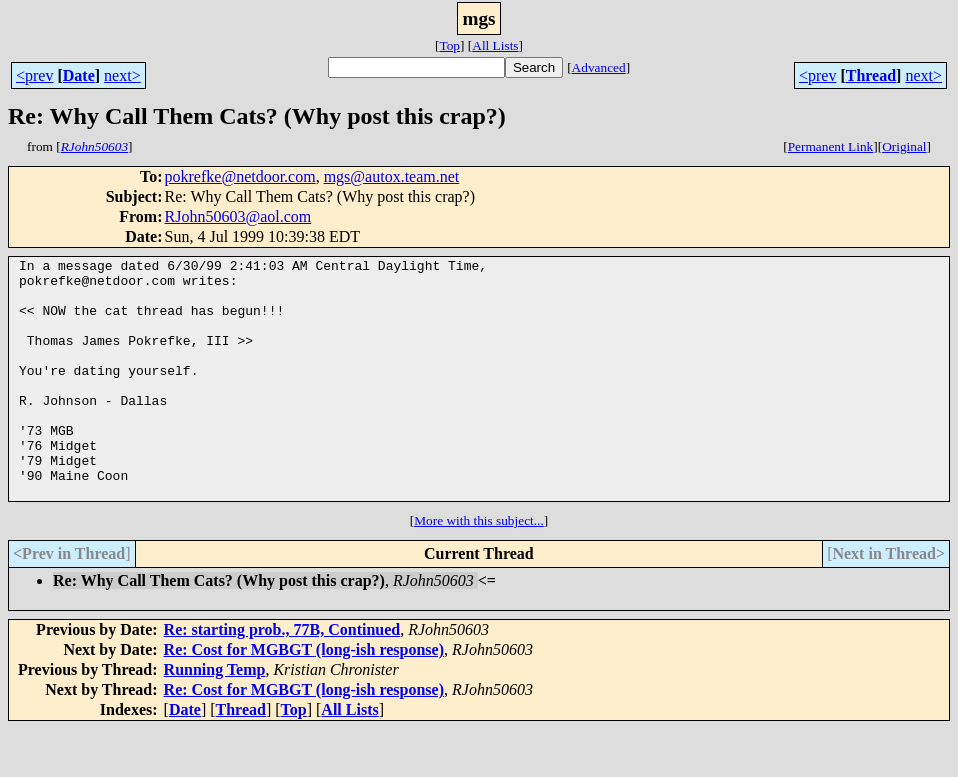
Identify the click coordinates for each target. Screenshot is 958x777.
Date (79, 75)
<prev (34, 75)
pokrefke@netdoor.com (240, 176)
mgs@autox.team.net (392, 176)
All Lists (495, 45)
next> (122, 75)
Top (449, 45)
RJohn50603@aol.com (238, 216)
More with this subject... (479, 568)
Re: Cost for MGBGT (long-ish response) (304, 697)
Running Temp (215, 717)
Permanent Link (831, 146)
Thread (871, 75)
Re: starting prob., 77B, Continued (282, 677)
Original (904, 146)
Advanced (599, 67)
